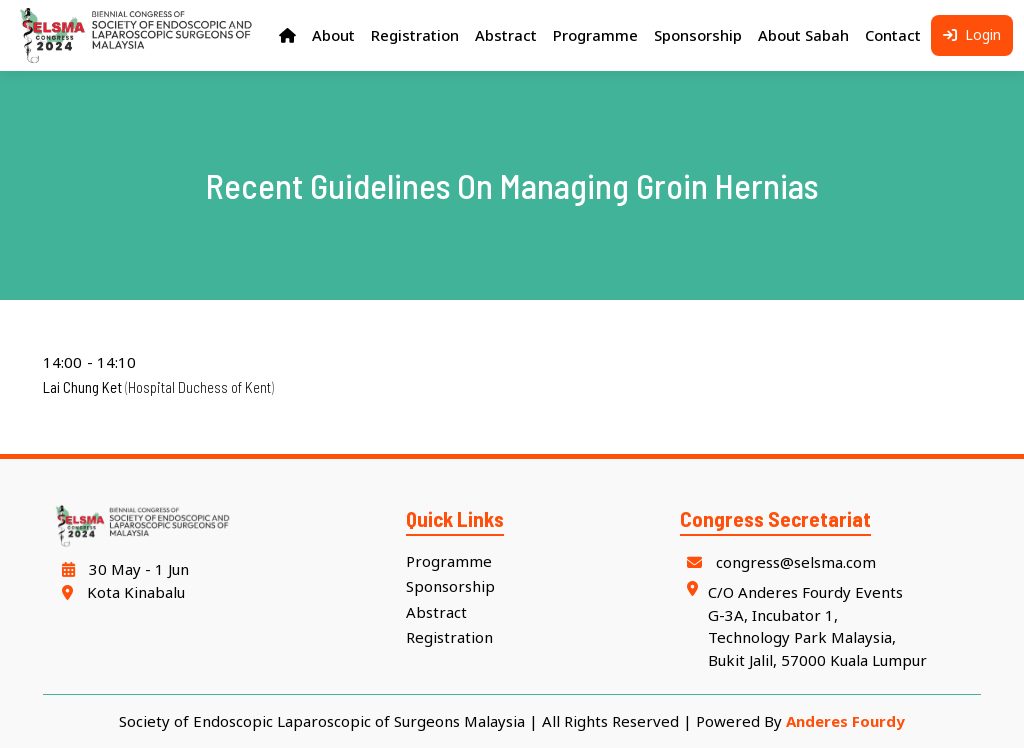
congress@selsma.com (778, 562)
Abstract (436, 612)
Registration (449, 638)
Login (972, 35)
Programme (449, 561)
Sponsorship (450, 586)
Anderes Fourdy (845, 721)
